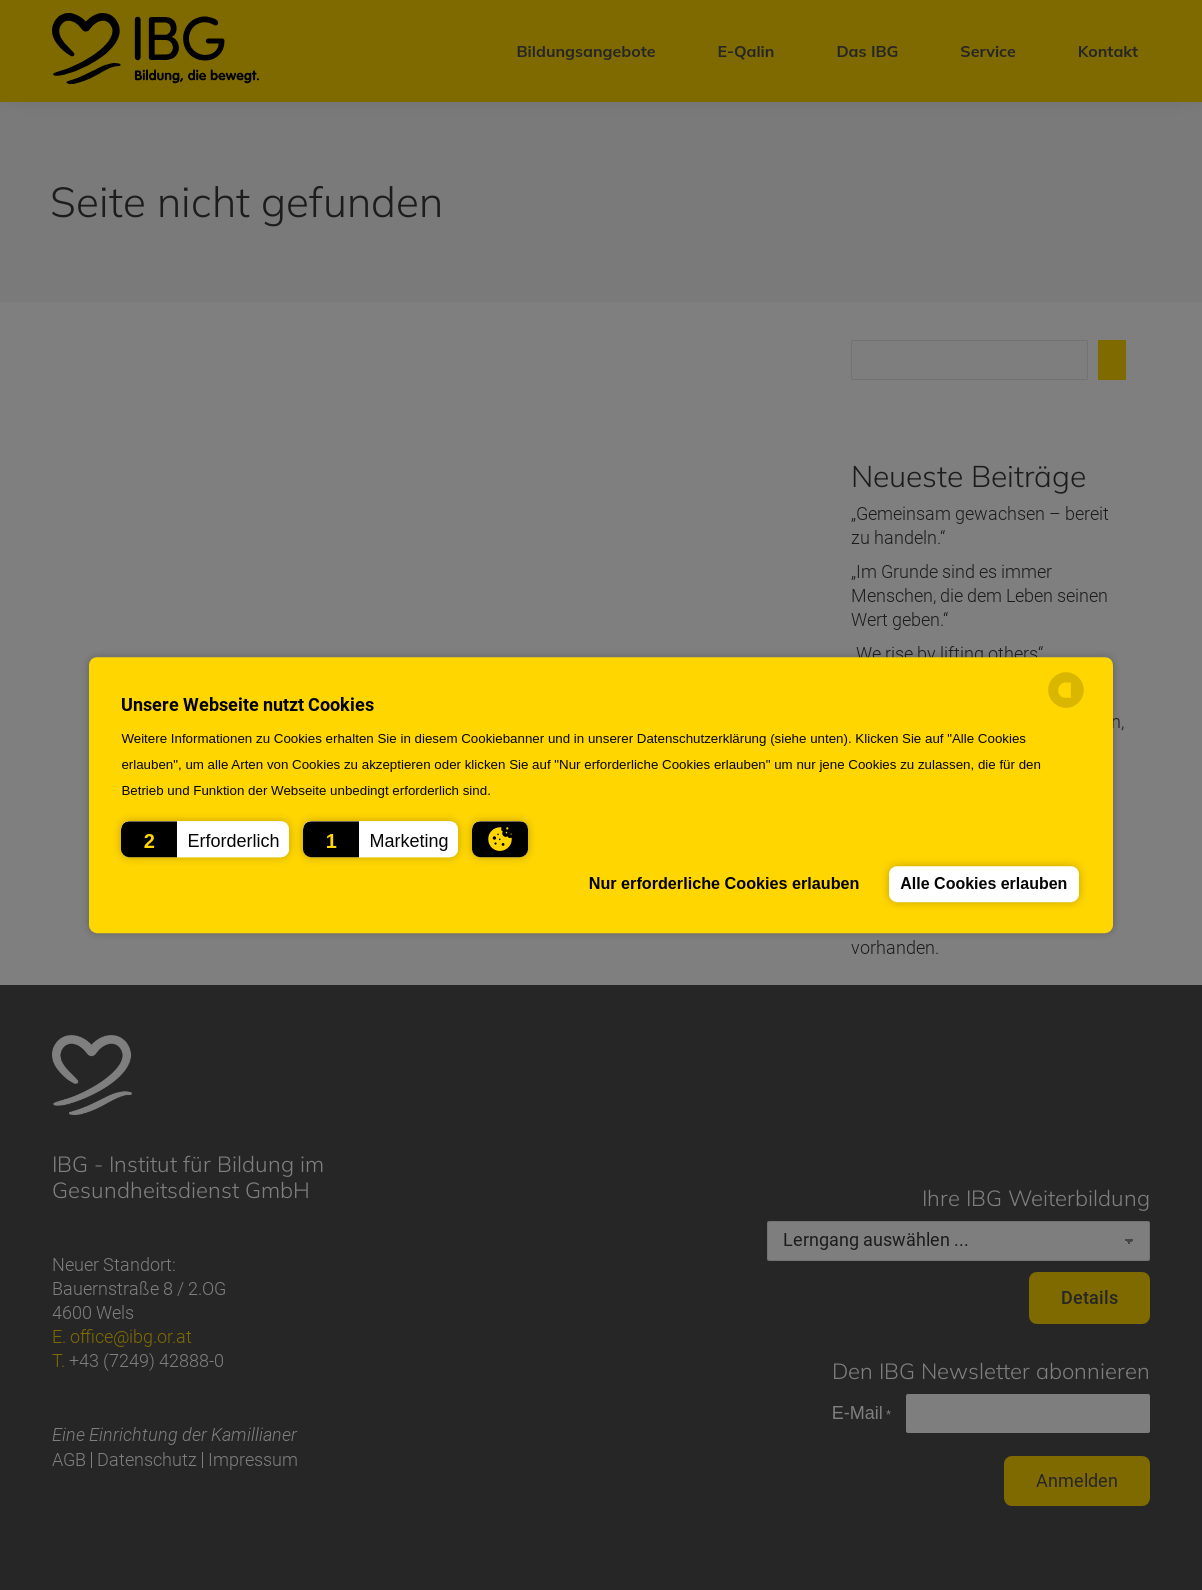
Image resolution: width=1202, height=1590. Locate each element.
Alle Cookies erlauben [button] (981, 884)
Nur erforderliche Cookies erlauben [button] (717, 884)
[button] (205, 839)
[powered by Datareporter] (1066, 704)
